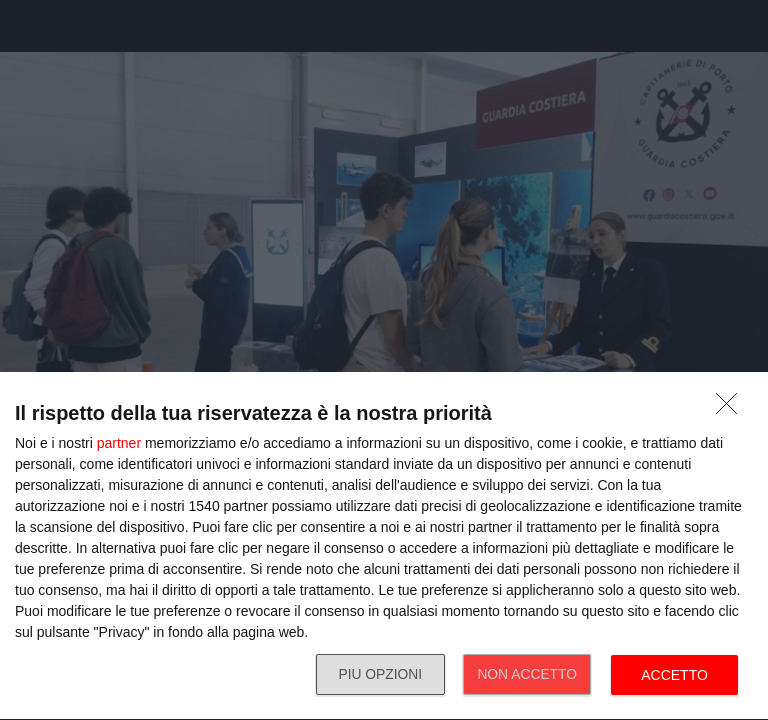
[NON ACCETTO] (732, 409)
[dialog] (384, 546)
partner (119, 443)
